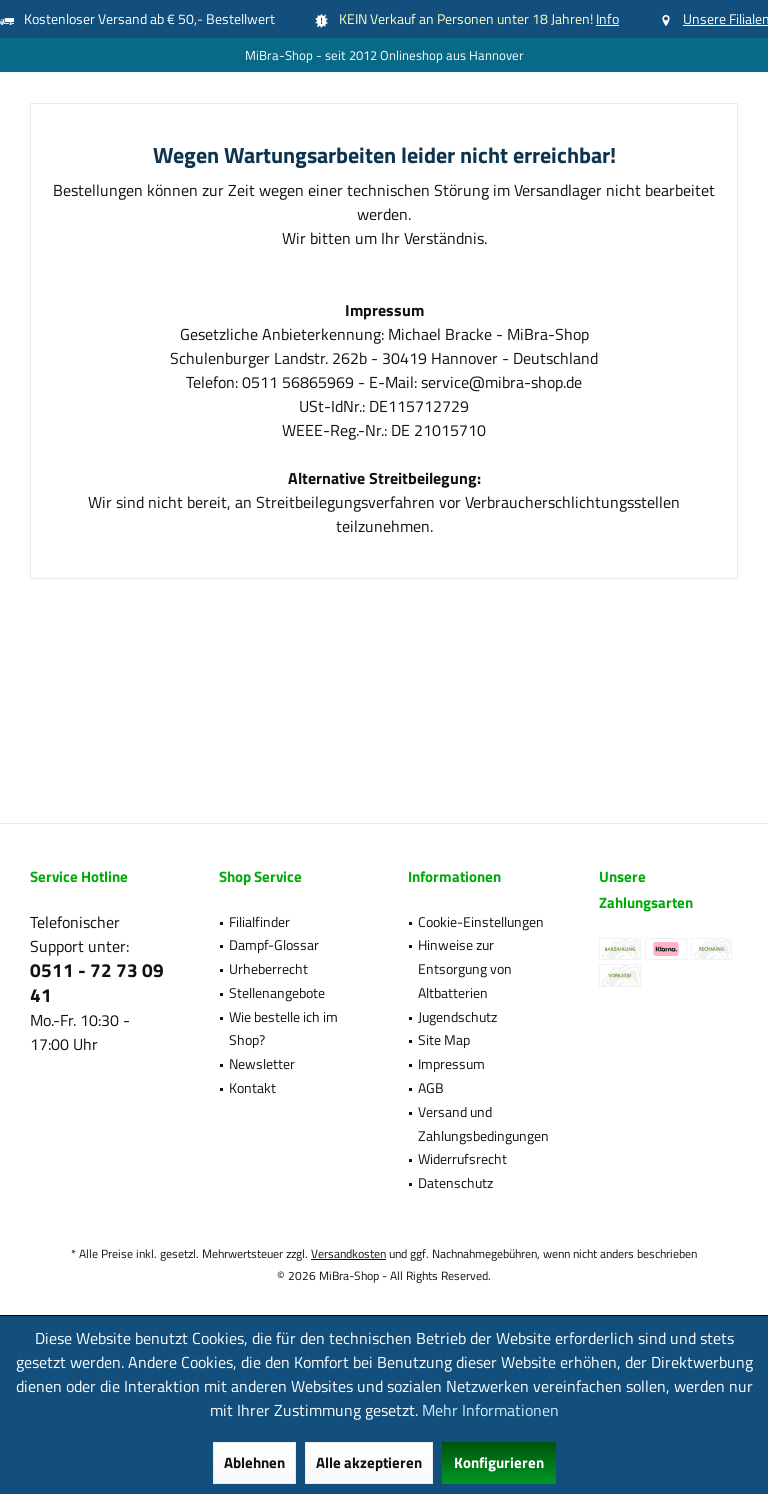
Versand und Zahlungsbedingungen (483, 1123)
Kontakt (252, 1087)
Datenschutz (455, 1182)
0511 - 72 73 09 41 (97, 982)
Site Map (444, 1039)
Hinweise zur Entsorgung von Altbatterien (465, 968)
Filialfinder (259, 921)
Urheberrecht (268, 968)
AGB (431, 1087)
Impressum (451, 1063)
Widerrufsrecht (462, 1158)
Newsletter (262, 1063)
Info (607, 18)
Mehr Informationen (490, 1410)
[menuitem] (288, 922)
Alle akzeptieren (369, 1462)
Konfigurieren (499, 1462)
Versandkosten (348, 1253)
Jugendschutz (457, 1016)
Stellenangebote (277, 992)
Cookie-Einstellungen (481, 921)
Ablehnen (254, 1462)
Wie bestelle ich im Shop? (283, 1028)
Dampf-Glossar (274, 944)
